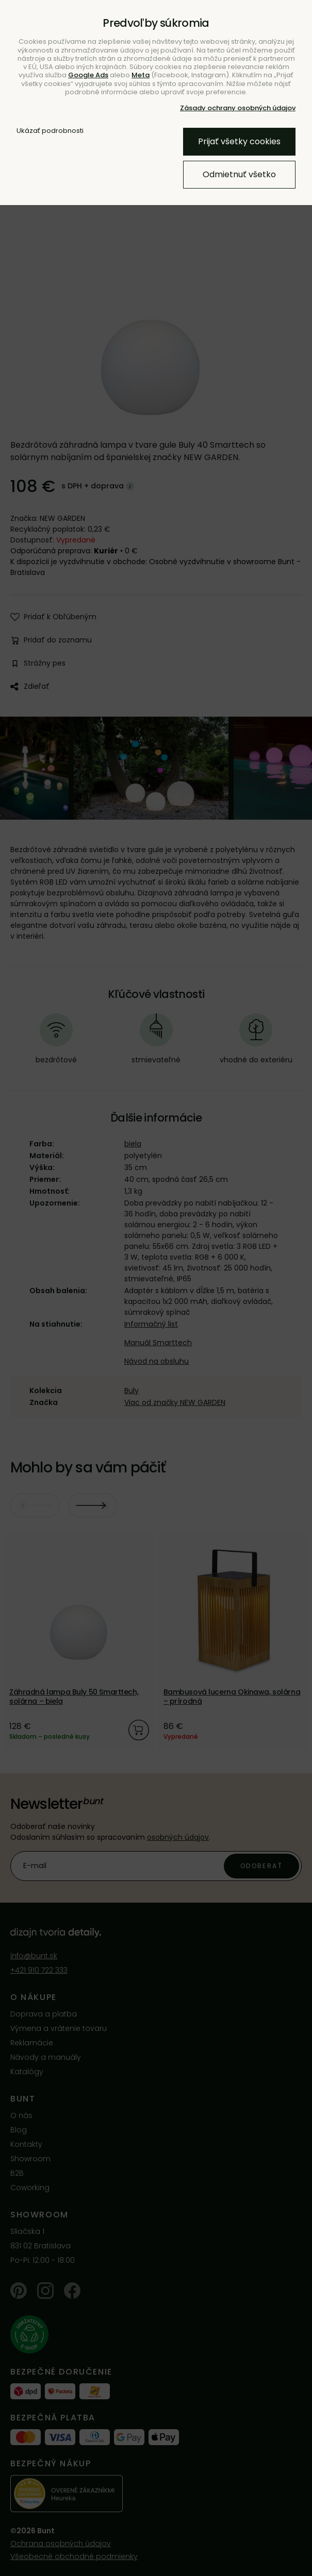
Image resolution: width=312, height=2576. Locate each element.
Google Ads (88, 75)
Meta (141, 75)
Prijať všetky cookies (239, 141)
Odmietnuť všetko (239, 174)
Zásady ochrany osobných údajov (237, 108)
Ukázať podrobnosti (50, 131)
